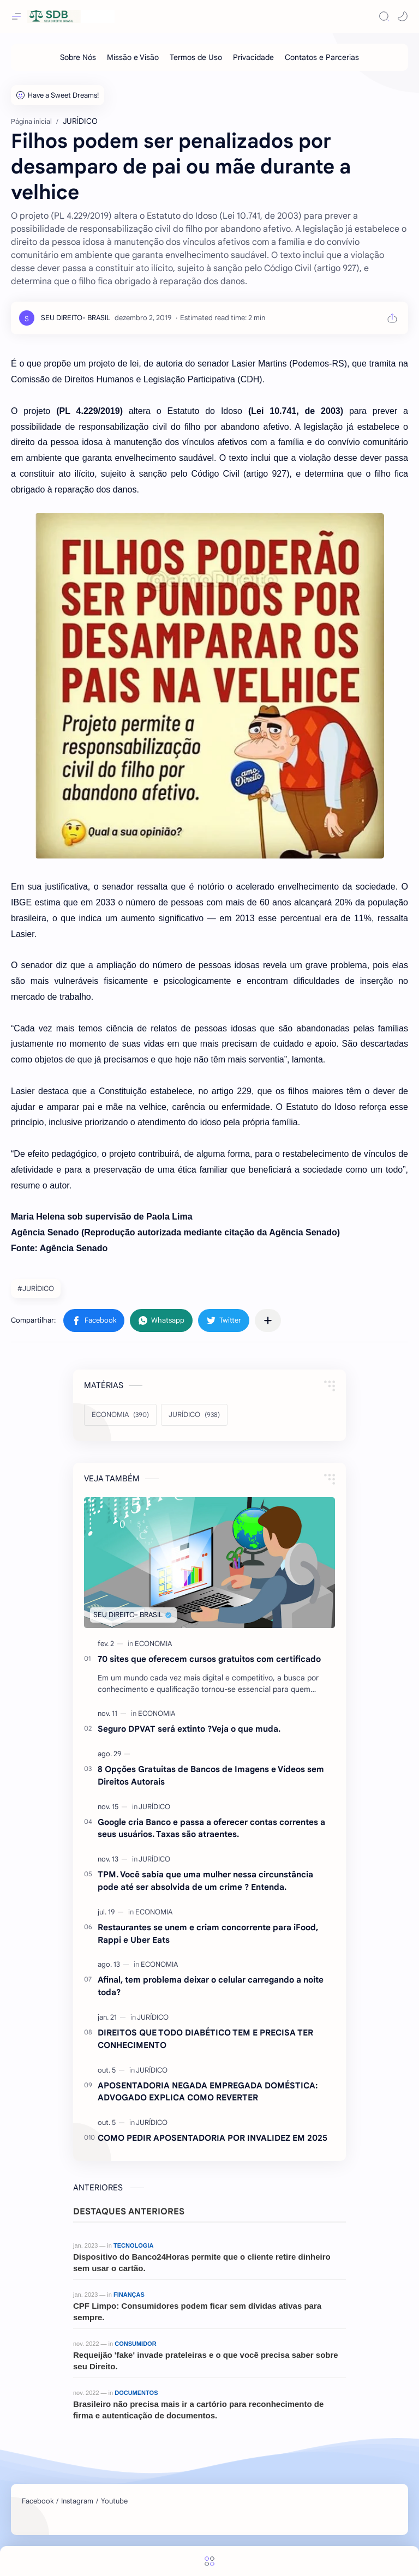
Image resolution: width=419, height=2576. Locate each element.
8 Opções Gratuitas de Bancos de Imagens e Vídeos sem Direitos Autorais (211, 1775)
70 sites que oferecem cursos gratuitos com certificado (209, 1659)
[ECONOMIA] (120, 1415)
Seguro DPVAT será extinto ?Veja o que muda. (189, 1729)
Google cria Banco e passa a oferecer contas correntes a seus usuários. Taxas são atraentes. (211, 1828)
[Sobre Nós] (78, 57)
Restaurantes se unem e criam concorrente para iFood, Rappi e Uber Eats (208, 1933)
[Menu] (209, 2561)
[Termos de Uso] (196, 57)
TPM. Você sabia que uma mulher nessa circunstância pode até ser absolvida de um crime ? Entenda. (205, 1880)
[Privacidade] (253, 57)
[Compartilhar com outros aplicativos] (268, 1320)
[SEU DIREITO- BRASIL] (75, 317)
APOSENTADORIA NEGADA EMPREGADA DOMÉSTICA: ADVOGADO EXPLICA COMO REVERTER (208, 2091)
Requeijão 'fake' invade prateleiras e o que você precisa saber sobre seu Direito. (205, 2360)
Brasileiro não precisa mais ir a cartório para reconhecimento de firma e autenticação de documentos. (198, 2409)
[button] (402, 16)
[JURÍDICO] (194, 1415)
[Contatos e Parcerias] (322, 57)
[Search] (384, 16)
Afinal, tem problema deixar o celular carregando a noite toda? (211, 1985)
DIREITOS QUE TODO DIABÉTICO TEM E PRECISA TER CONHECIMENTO (205, 2038)
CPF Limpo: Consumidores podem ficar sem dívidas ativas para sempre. (197, 2311)
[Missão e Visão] (133, 57)
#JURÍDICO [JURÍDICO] (35, 1288)
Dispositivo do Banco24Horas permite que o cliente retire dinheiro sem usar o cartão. (202, 2262)
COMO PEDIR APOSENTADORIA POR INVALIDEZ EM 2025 (212, 2138)
